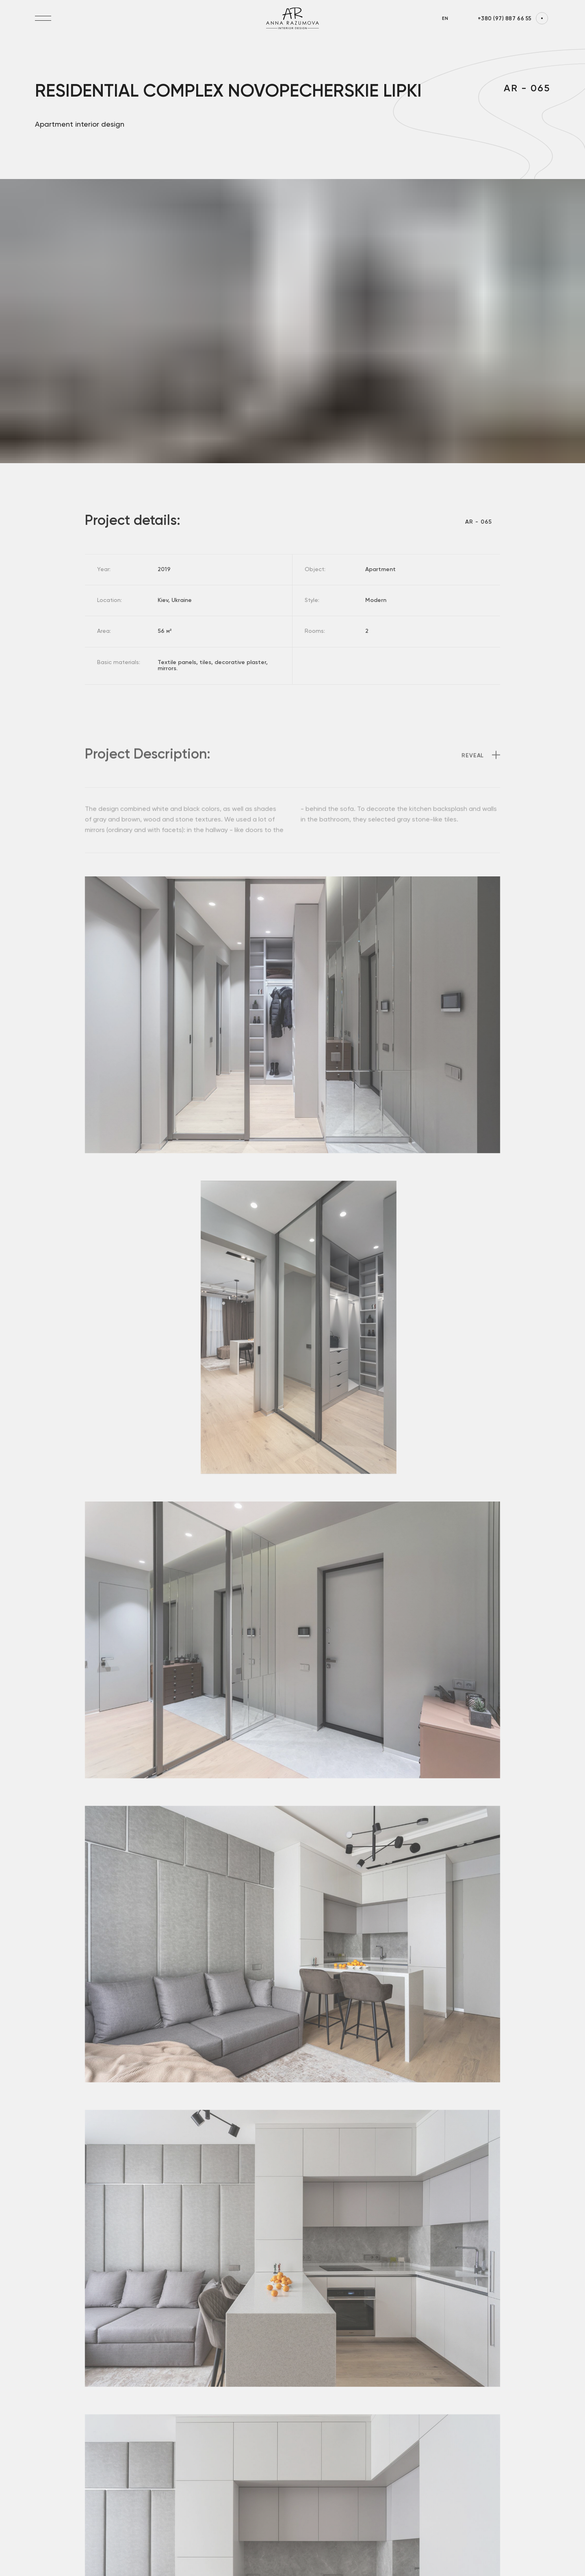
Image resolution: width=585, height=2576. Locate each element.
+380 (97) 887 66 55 (505, 19)
